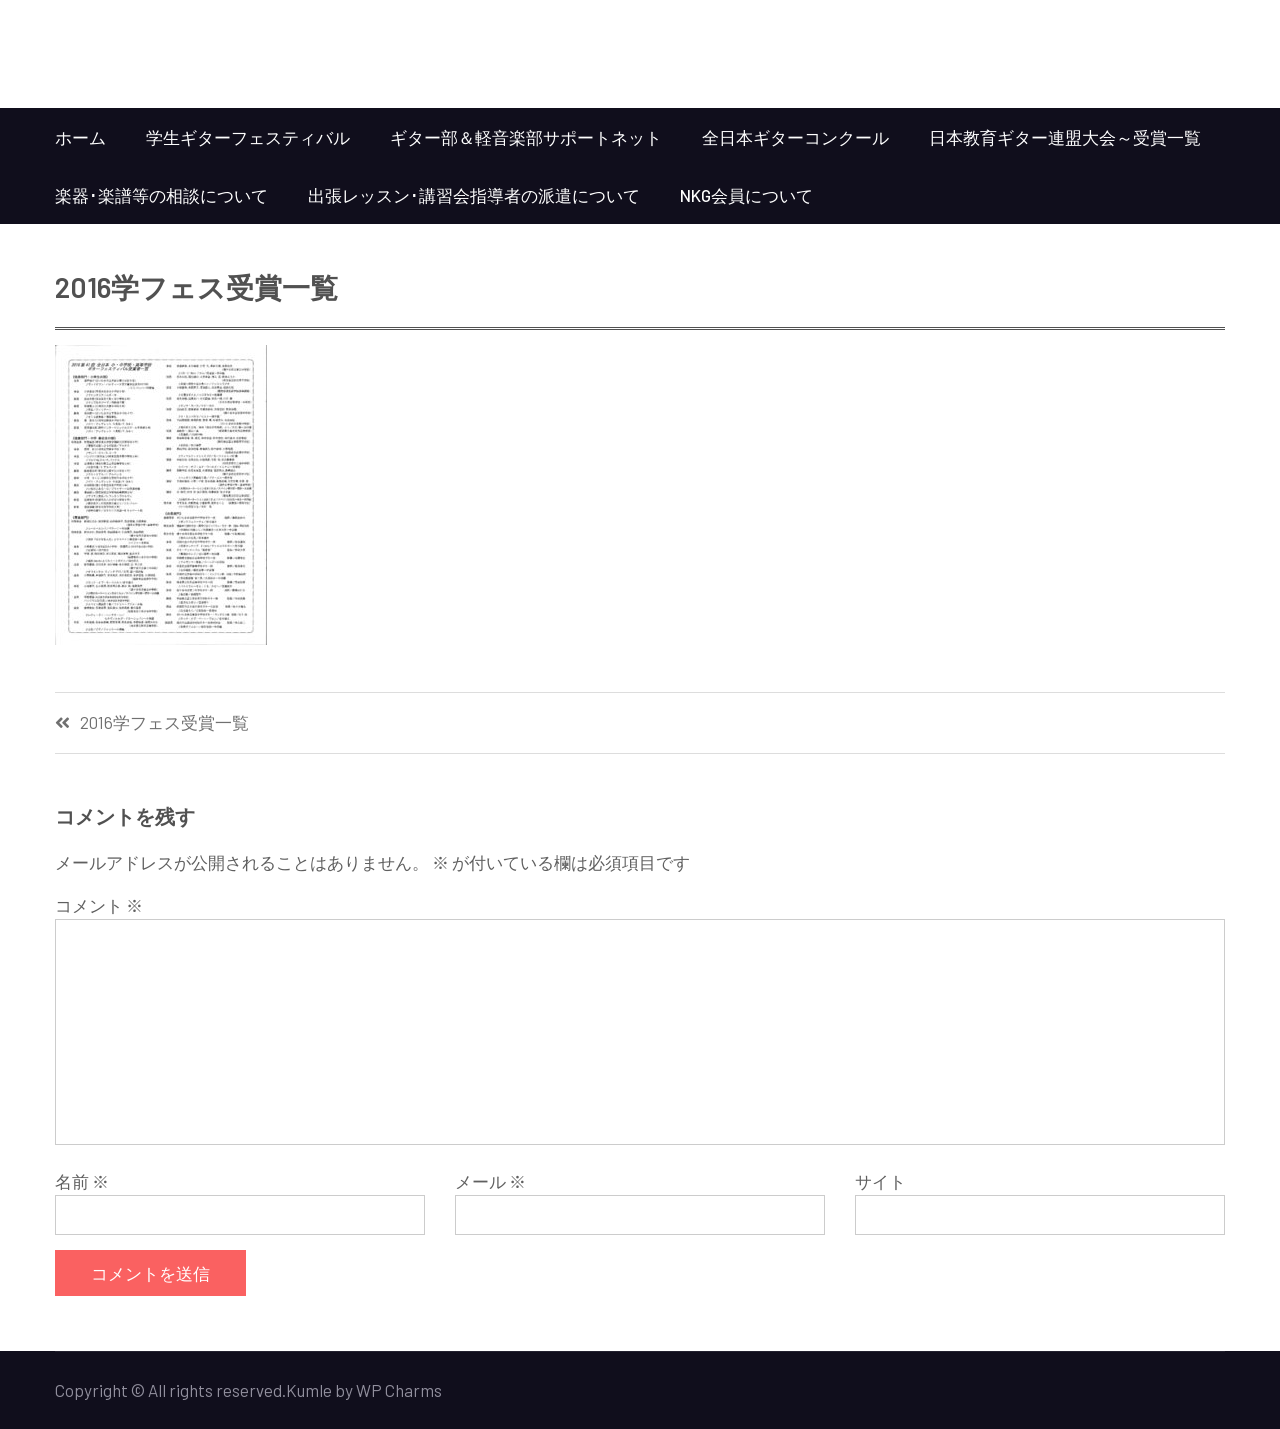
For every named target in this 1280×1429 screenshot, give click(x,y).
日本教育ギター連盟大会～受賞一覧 (1065, 137)
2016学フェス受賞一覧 (164, 722)
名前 (82, 1181)
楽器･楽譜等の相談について (161, 195)
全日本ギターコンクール (795, 137)
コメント (99, 905)
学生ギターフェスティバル (248, 137)
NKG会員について (746, 195)
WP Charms (399, 1390)
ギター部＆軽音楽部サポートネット (526, 137)
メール (490, 1181)
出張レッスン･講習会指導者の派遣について (474, 195)
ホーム (80, 137)
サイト (880, 1181)
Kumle (309, 1390)
